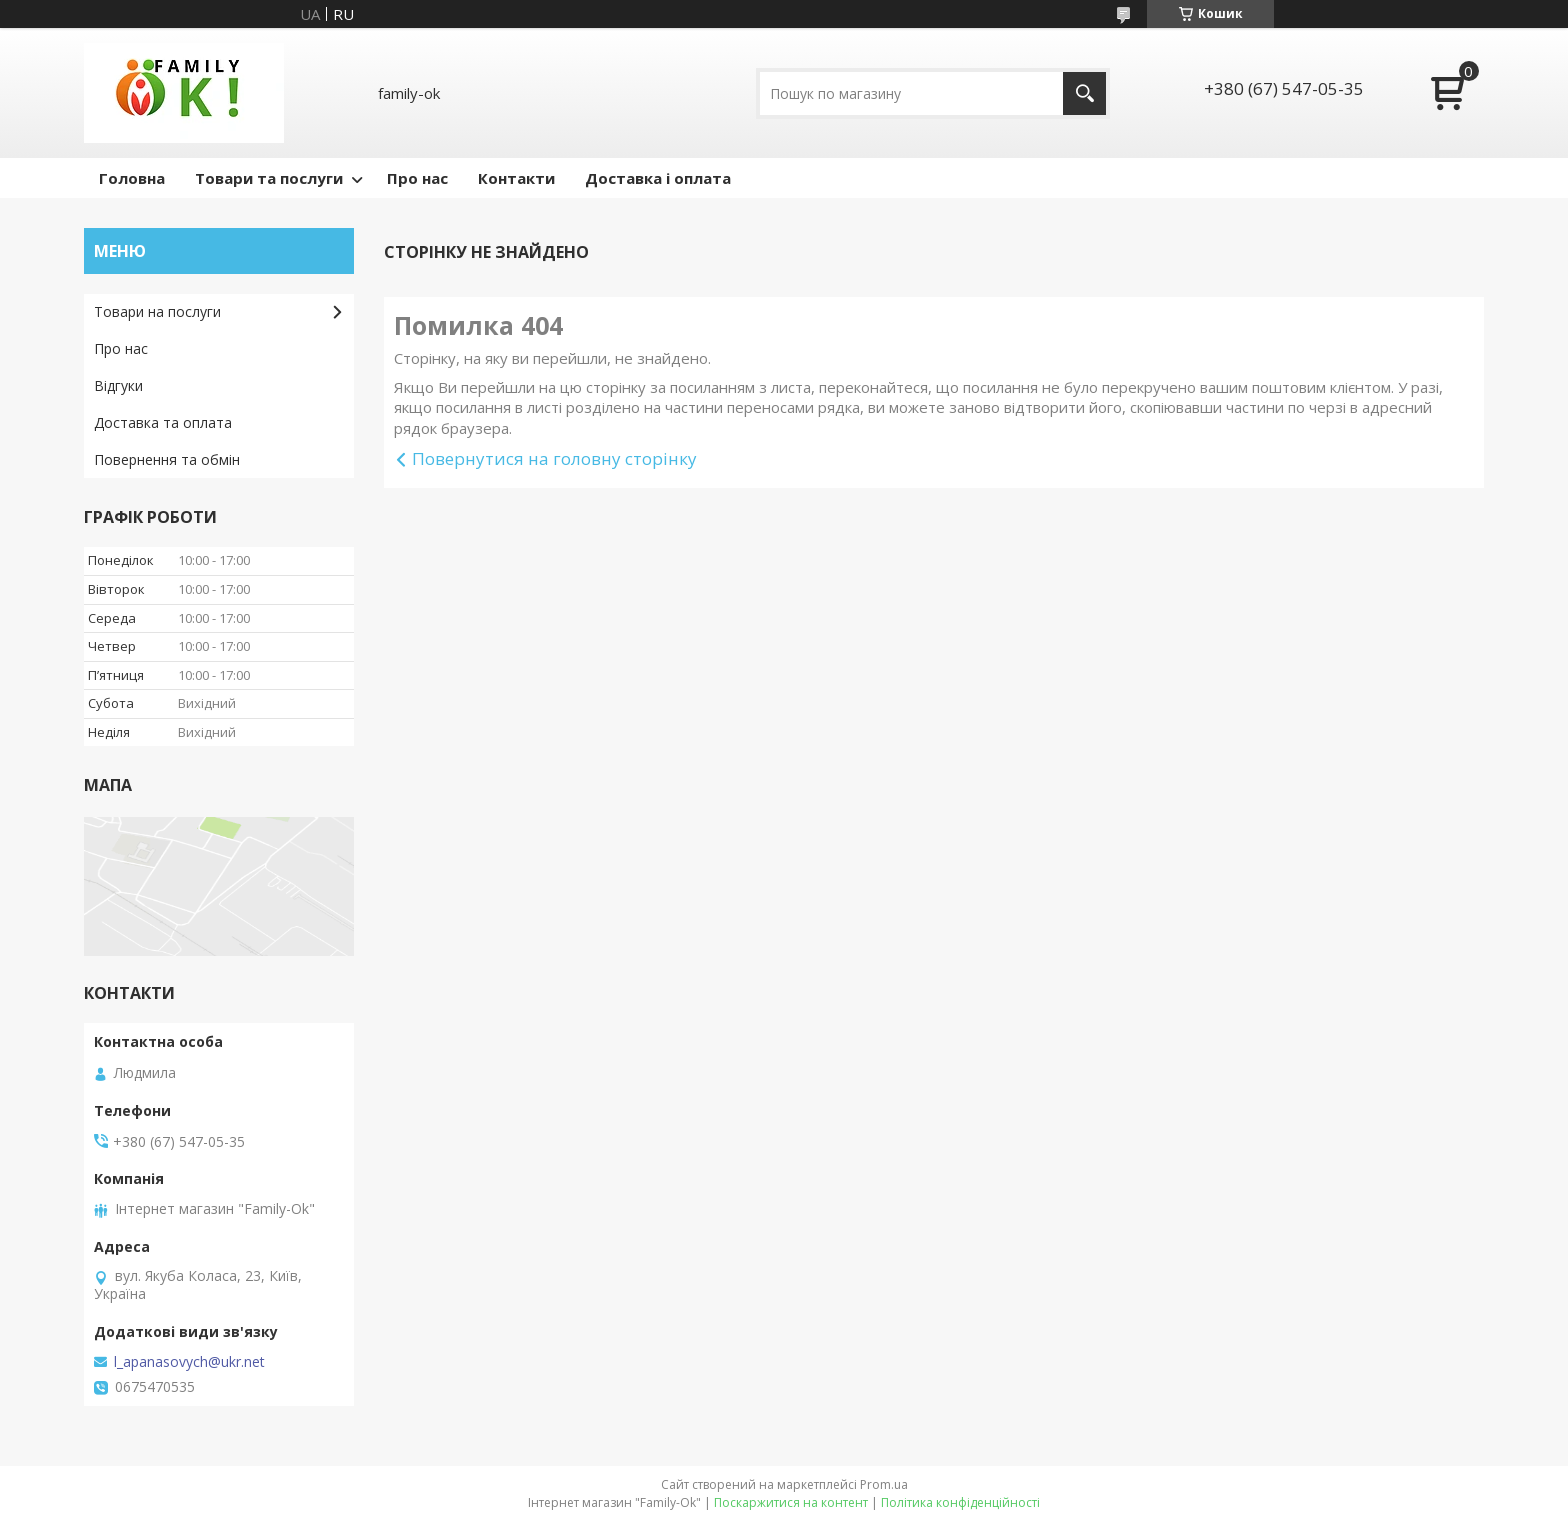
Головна (132, 178)
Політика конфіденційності (960, 1502)
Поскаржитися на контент (791, 1502)
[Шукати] (1084, 93)
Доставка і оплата (658, 178)
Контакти (516, 178)
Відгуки (118, 385)
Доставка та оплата (163, 422)
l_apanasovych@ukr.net (189, 1362)
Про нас (417, 178)
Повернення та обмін (167, 459)
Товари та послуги (269, 178)
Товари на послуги (157, 311)
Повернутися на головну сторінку (554, 458)
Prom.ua (884, 1484)
